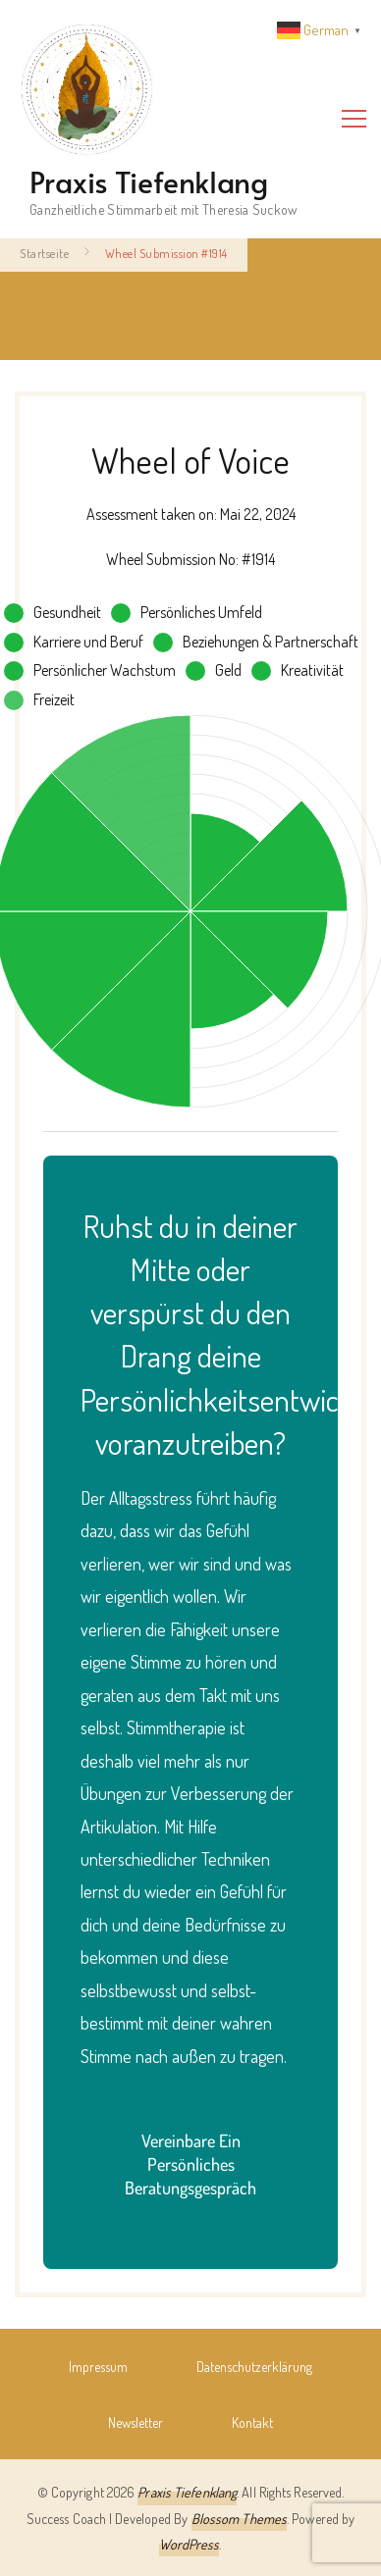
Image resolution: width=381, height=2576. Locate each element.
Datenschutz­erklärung (254, 2366)
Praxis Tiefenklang (148, 181)
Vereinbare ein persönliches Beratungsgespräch (190, 2164)
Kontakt (252, 2422)
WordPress (189, 2543)
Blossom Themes (239, 2518)
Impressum (98, 2366)
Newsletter (135, 2422)
